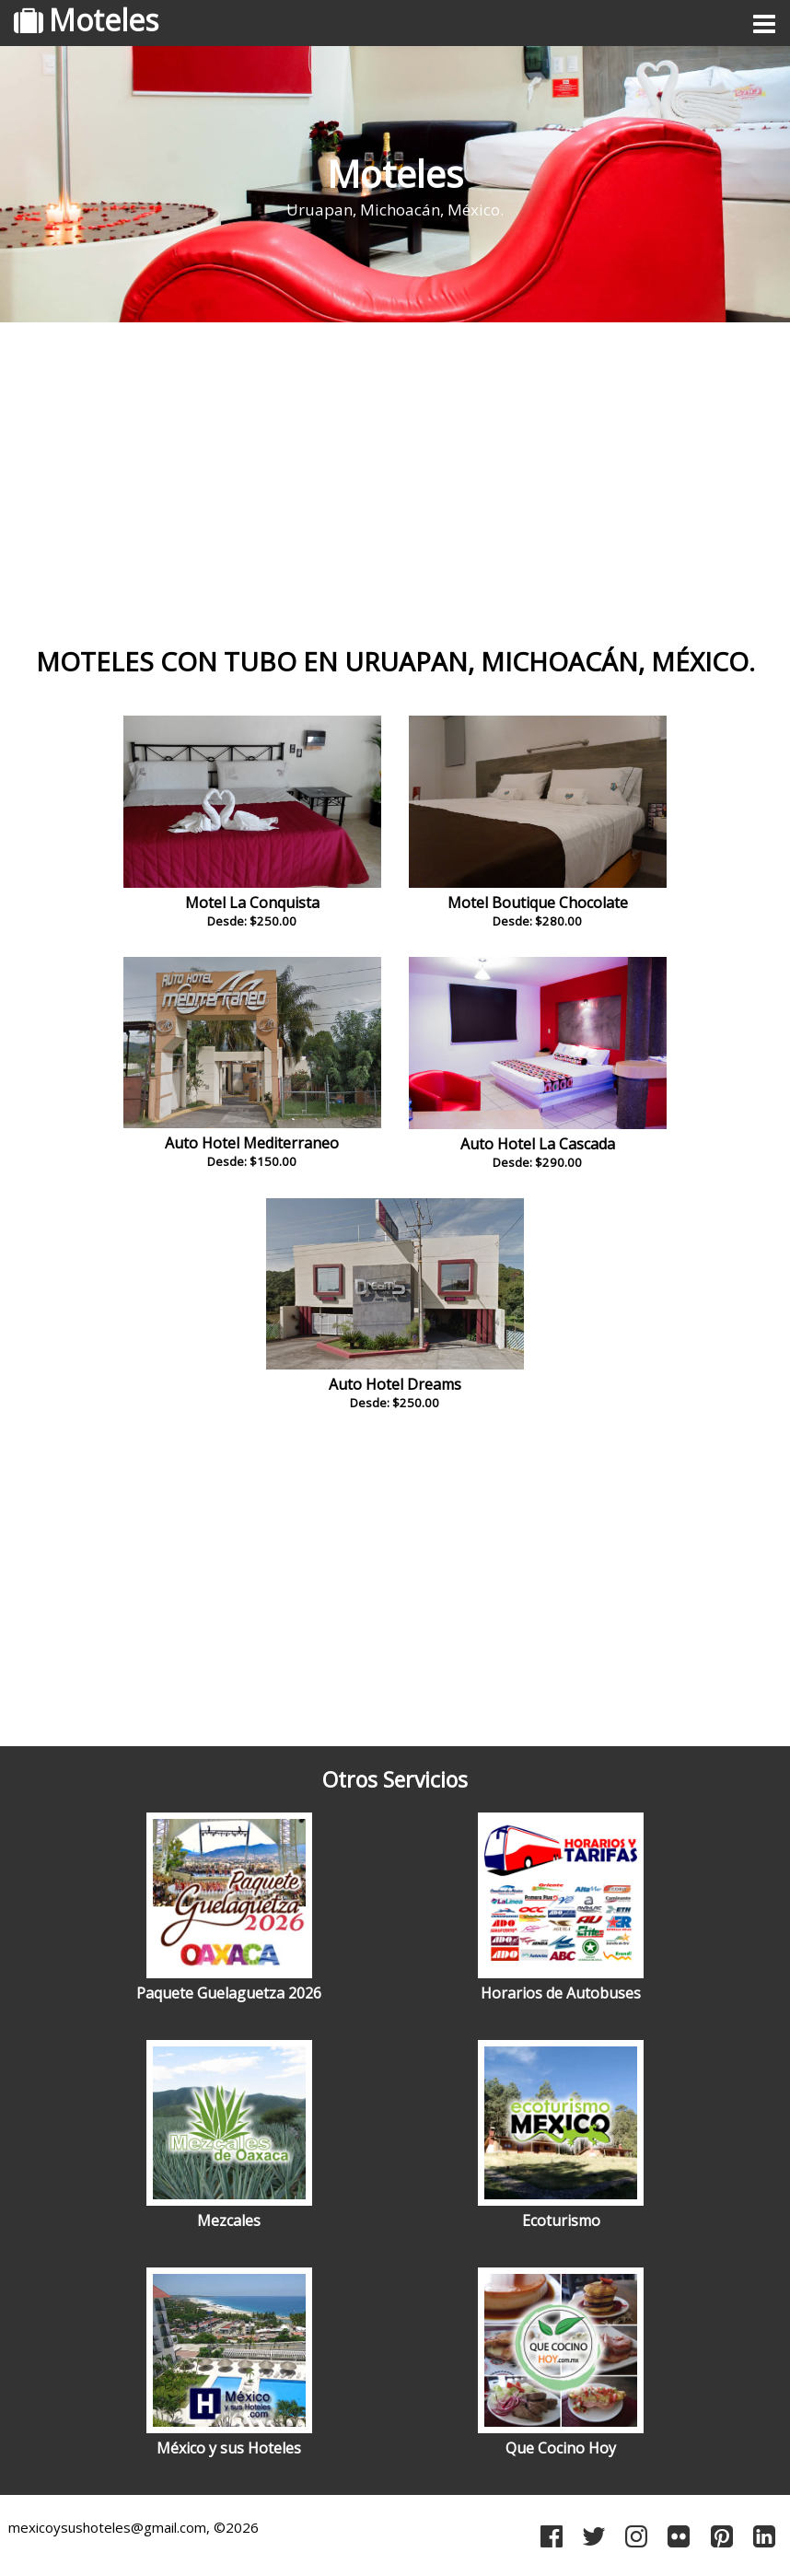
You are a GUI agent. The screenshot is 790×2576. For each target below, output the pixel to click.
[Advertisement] (395, 474)
